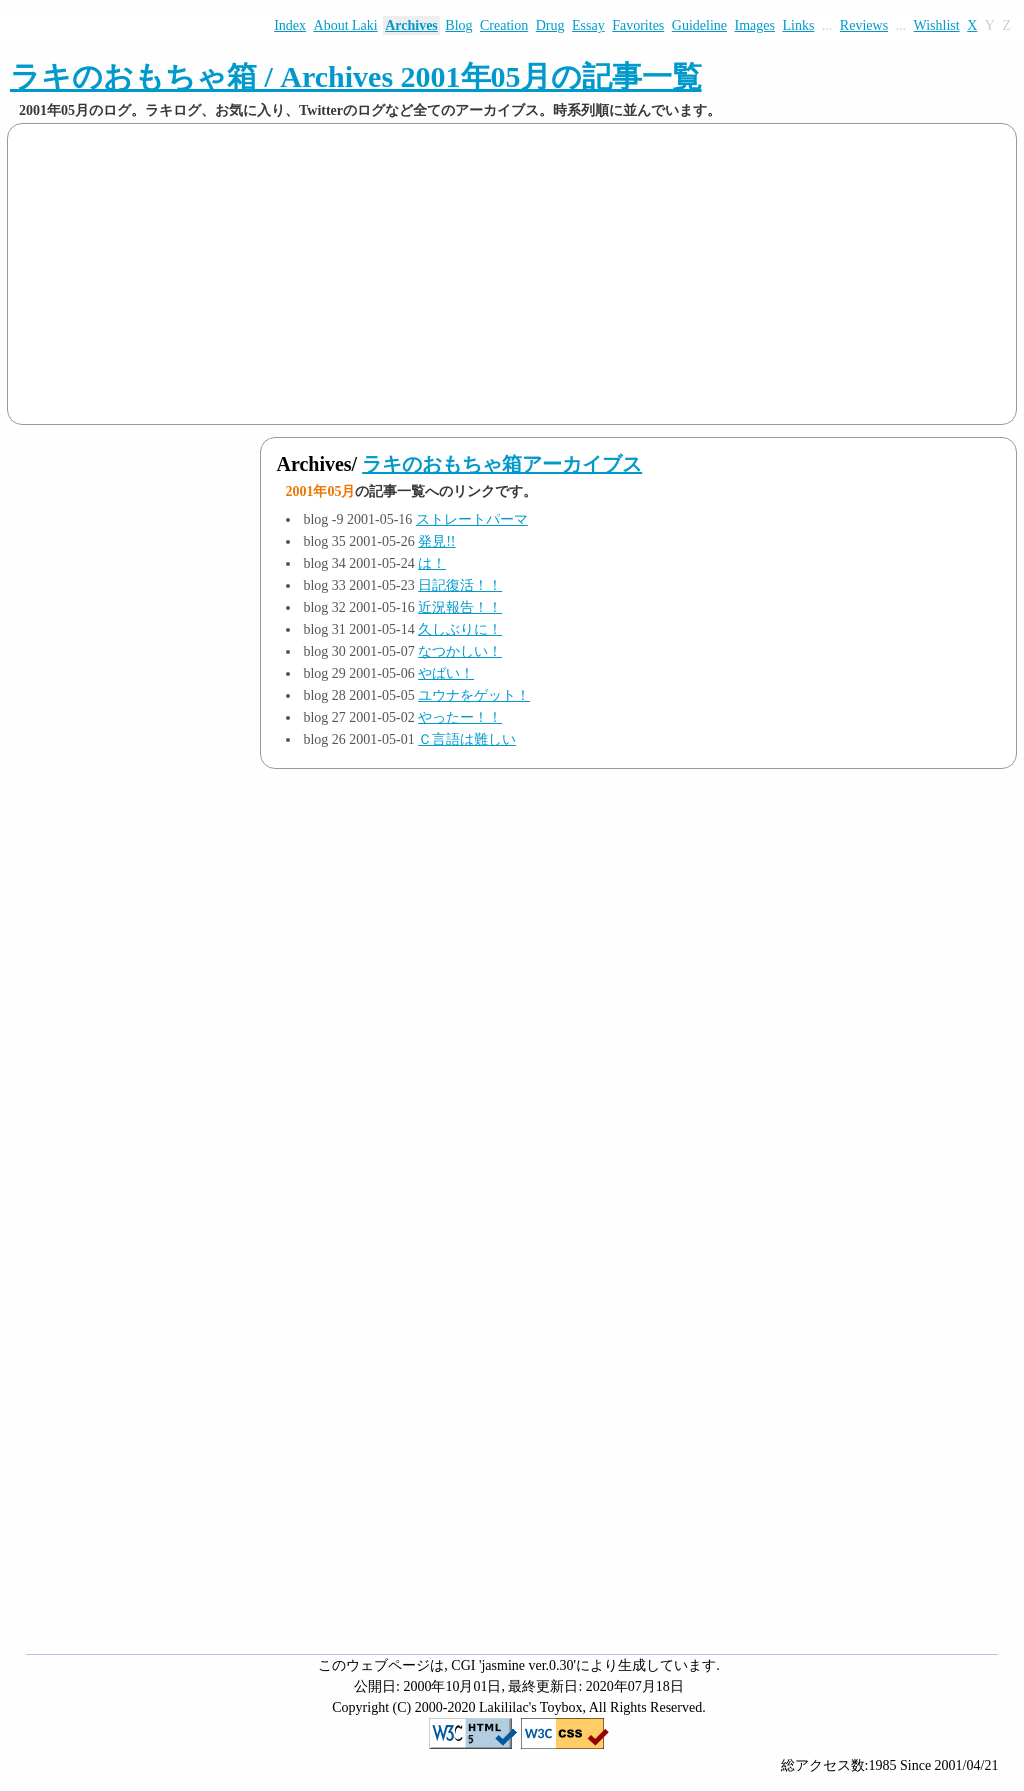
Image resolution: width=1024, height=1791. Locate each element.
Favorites (638, 25)
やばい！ (446, 673)
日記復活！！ (460, 585)
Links (798, 25)
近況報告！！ (460, 607)
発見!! (436, 541)
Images (755, 25)
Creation (504, 25)
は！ (432, 563)
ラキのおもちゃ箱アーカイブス (502, 464)
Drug (550, 25)
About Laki (346, 25)
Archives (411, 25)
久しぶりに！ (460, 629)
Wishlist (937, 25)
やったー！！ (460, 717)
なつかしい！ (460, 651)
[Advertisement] (512, 274)
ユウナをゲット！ (474, 695)
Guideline (699, 25)
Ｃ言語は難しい (467, 739)
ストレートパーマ (472, 519)
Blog (458, 25)
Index (290, 25)
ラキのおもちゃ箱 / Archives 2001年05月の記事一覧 (356, 76)
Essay (588, 25)
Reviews (864, 25)
